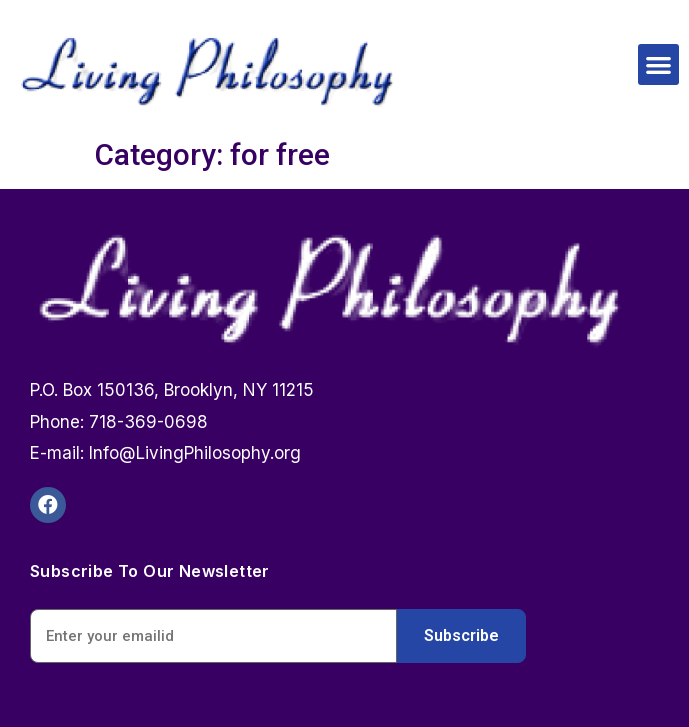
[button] (658, 64)
